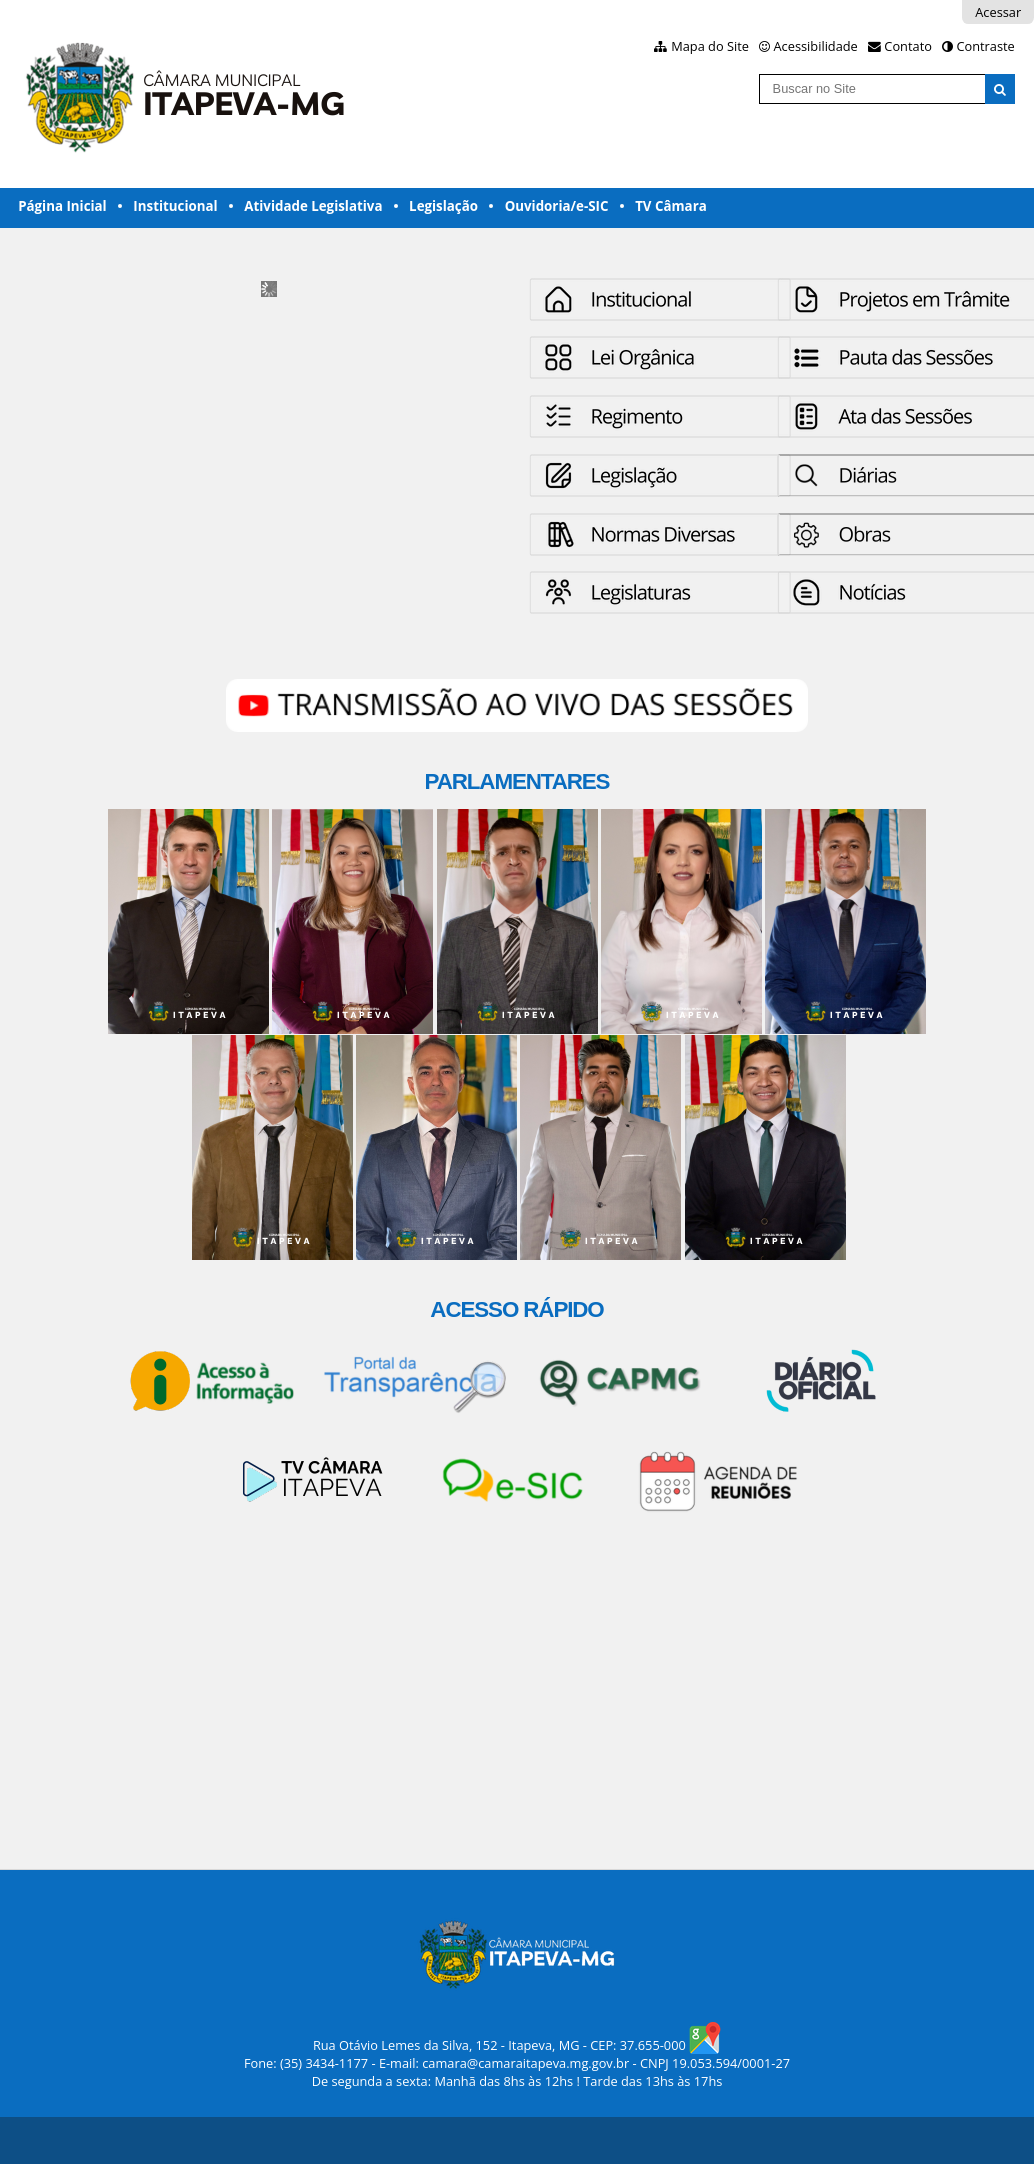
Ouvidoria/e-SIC (557, 206)
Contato (908, 46)
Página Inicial (62, 206)
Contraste (985, 46)
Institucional (175, 206)
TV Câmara (671, 206)
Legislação (443, 206)
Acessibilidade (816, 46)
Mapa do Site (710, 46)
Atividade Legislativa (313, 206)
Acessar (998, 12)
